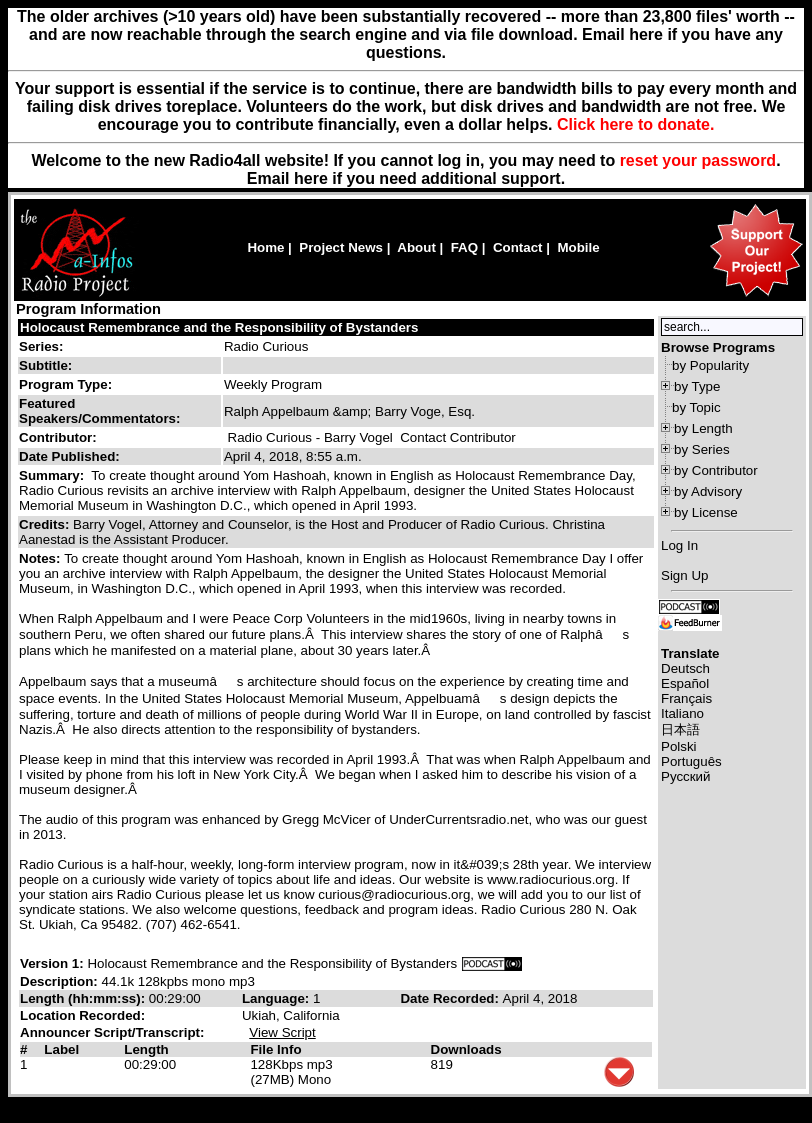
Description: (60, 981)
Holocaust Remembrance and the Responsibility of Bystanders (219, 327)
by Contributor (716, 470)
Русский (685, 776)
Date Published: (69, 456)
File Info (275, 1049)
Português (691, 761)
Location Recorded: (82, 1015)
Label (61, 1049)
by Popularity (710, 365)
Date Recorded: (451, 998)
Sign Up (684, 575)
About (416, 247)
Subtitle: (45, 365)
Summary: (53, 475)
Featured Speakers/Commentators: (99, 411)
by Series (702, 449)
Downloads (466, 1049)
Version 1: (52, 963)
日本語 (680, 729)
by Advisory (708, 491)
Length (146, 1049)
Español (685, 683)
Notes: (41, 558)
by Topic (696, 407)
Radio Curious (266, 346)
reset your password (698, 160)
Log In (679, 545)
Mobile (578, 247)
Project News (341, 247)
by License (706, 512)
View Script (282, 1032)
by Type (697, 386)
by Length (703, 428)
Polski (679, 746)
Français (686, 698)
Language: (277, 998)
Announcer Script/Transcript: (112, 1032)
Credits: (46, 524)
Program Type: (65, 384)
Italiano (682, 713)
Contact (518, 247)
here (311, 178)
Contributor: (58, 437)
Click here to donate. (635, 124)
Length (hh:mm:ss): (84, 998)
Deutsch (685, 668)
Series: (41, 346)
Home (265, 247)
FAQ (464, 247)
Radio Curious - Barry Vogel (310, 437)
